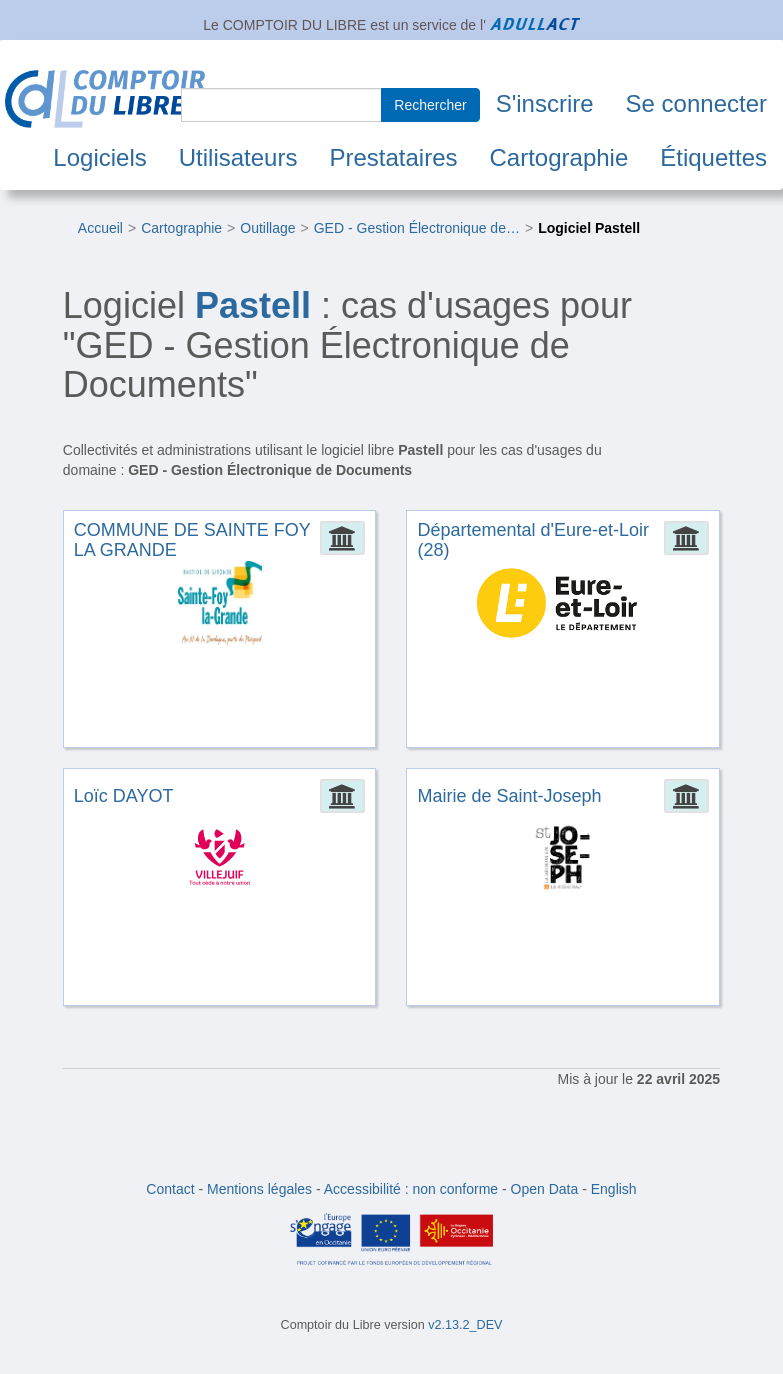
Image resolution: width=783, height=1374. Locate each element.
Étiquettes (713, 157)
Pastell (253, 305)
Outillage (267, 228)
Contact (170, 1189)
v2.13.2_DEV (465, 1325)
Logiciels (99, 157)
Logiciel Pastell (589, 228)
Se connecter (696, 103)
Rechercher (430, 105)
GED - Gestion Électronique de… (417, 228)
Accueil (100, 228)
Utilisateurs (238, 157)
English (614, 1189)
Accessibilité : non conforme (411, 1189)
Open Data (545, 1189)
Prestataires (393, 157)
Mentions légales (259, 1189)
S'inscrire (545, 103)
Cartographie (559, 157)
